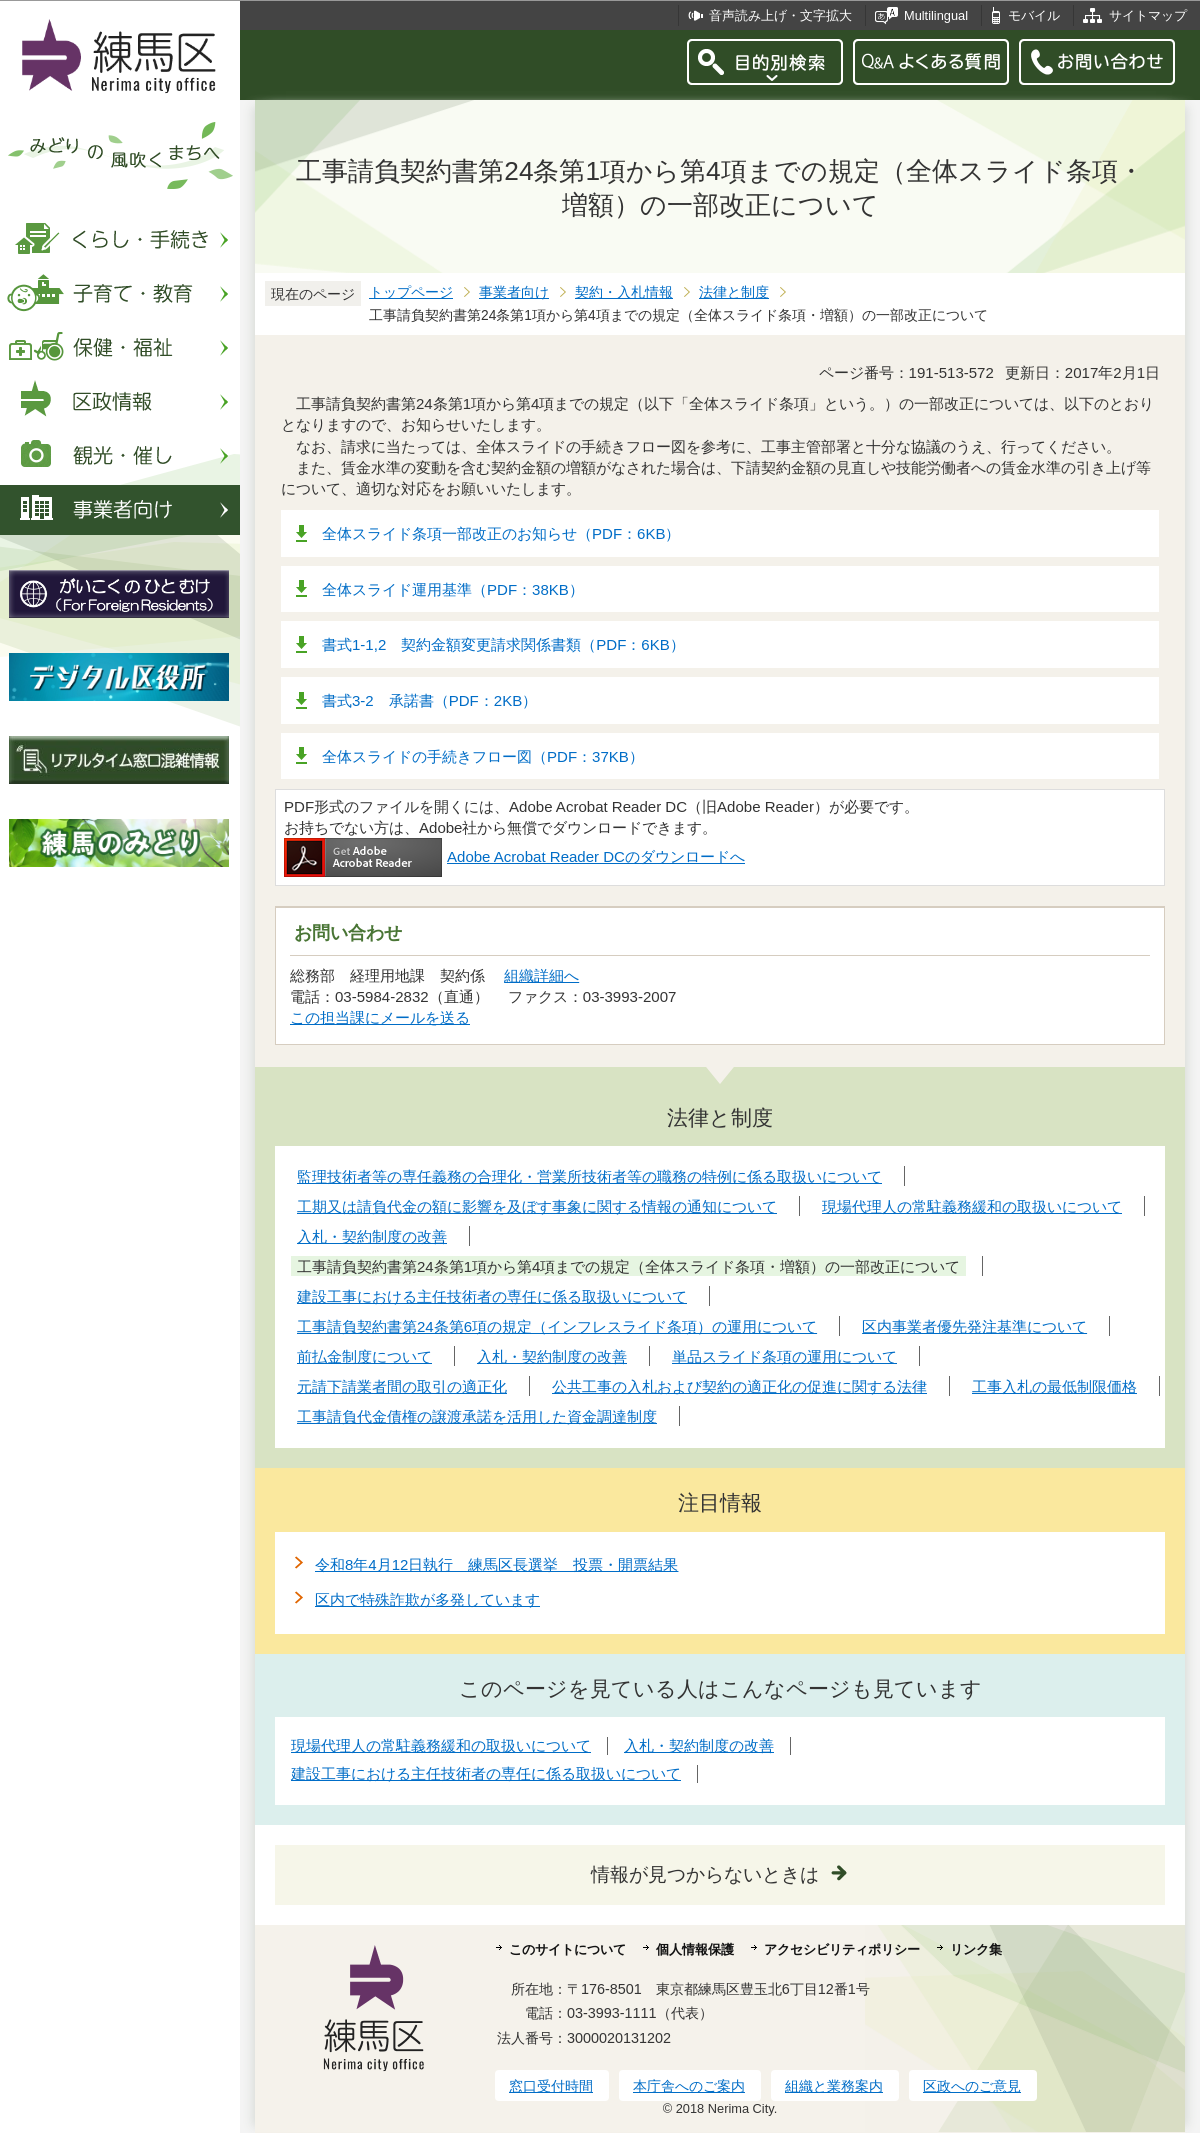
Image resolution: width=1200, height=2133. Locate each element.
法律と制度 (734, 292)
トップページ (411, 292)
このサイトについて (567, 1949)
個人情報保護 (695, 1949)
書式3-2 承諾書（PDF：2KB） (429, 700)
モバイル (1034, 15)
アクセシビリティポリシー (842, 1949)
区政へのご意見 (972, 2086)
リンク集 (976, 1949)
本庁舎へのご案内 (689, 2086)
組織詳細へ (541, 975)
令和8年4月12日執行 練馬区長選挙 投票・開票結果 (496, 1564)
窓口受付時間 (551, 2086)
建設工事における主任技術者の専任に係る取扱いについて (486, 1773)
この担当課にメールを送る (380, 1017)
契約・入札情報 (624, 292)
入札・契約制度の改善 (699, 1745)
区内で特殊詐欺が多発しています (427, 1599)
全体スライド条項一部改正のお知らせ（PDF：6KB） (501, 533)
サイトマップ (1148, 15)
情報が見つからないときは (705, 1874)
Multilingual (936, 15)
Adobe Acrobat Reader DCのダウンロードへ (514, 856)
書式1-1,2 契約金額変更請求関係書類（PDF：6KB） (503, 644)
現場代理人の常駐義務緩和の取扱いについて (441, 1745)
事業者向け (514, 292)
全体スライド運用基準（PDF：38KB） (453, 589)
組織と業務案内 (834, 2086)
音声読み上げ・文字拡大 (780, 15)
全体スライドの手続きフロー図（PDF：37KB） (483, 756)
